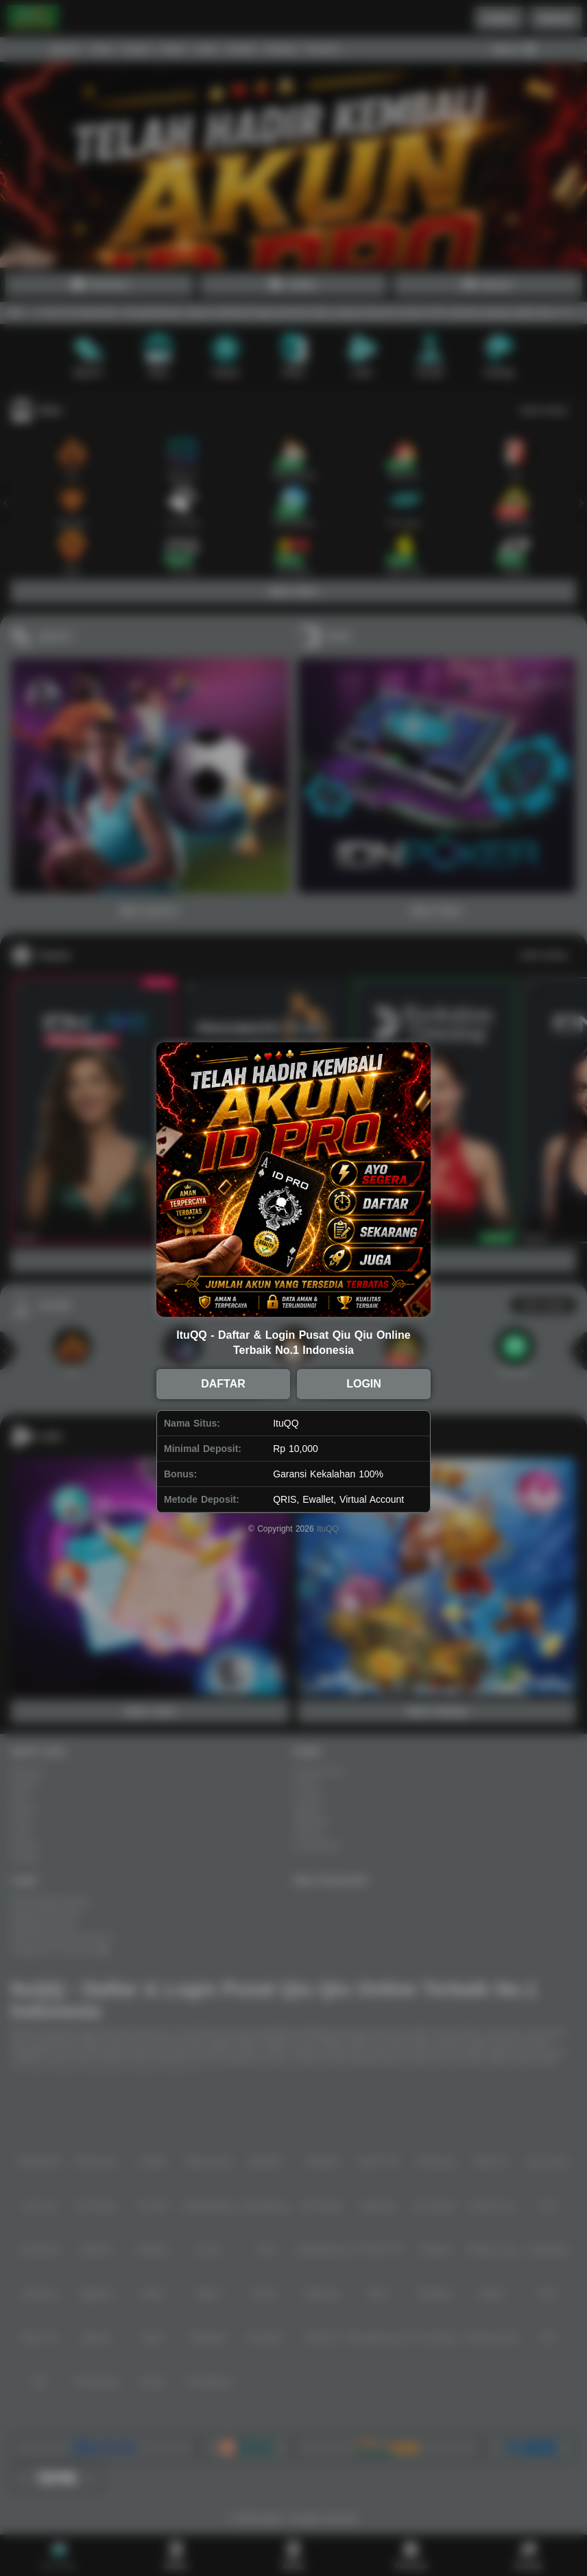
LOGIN (363, 1384)
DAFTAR (223, 1384)
